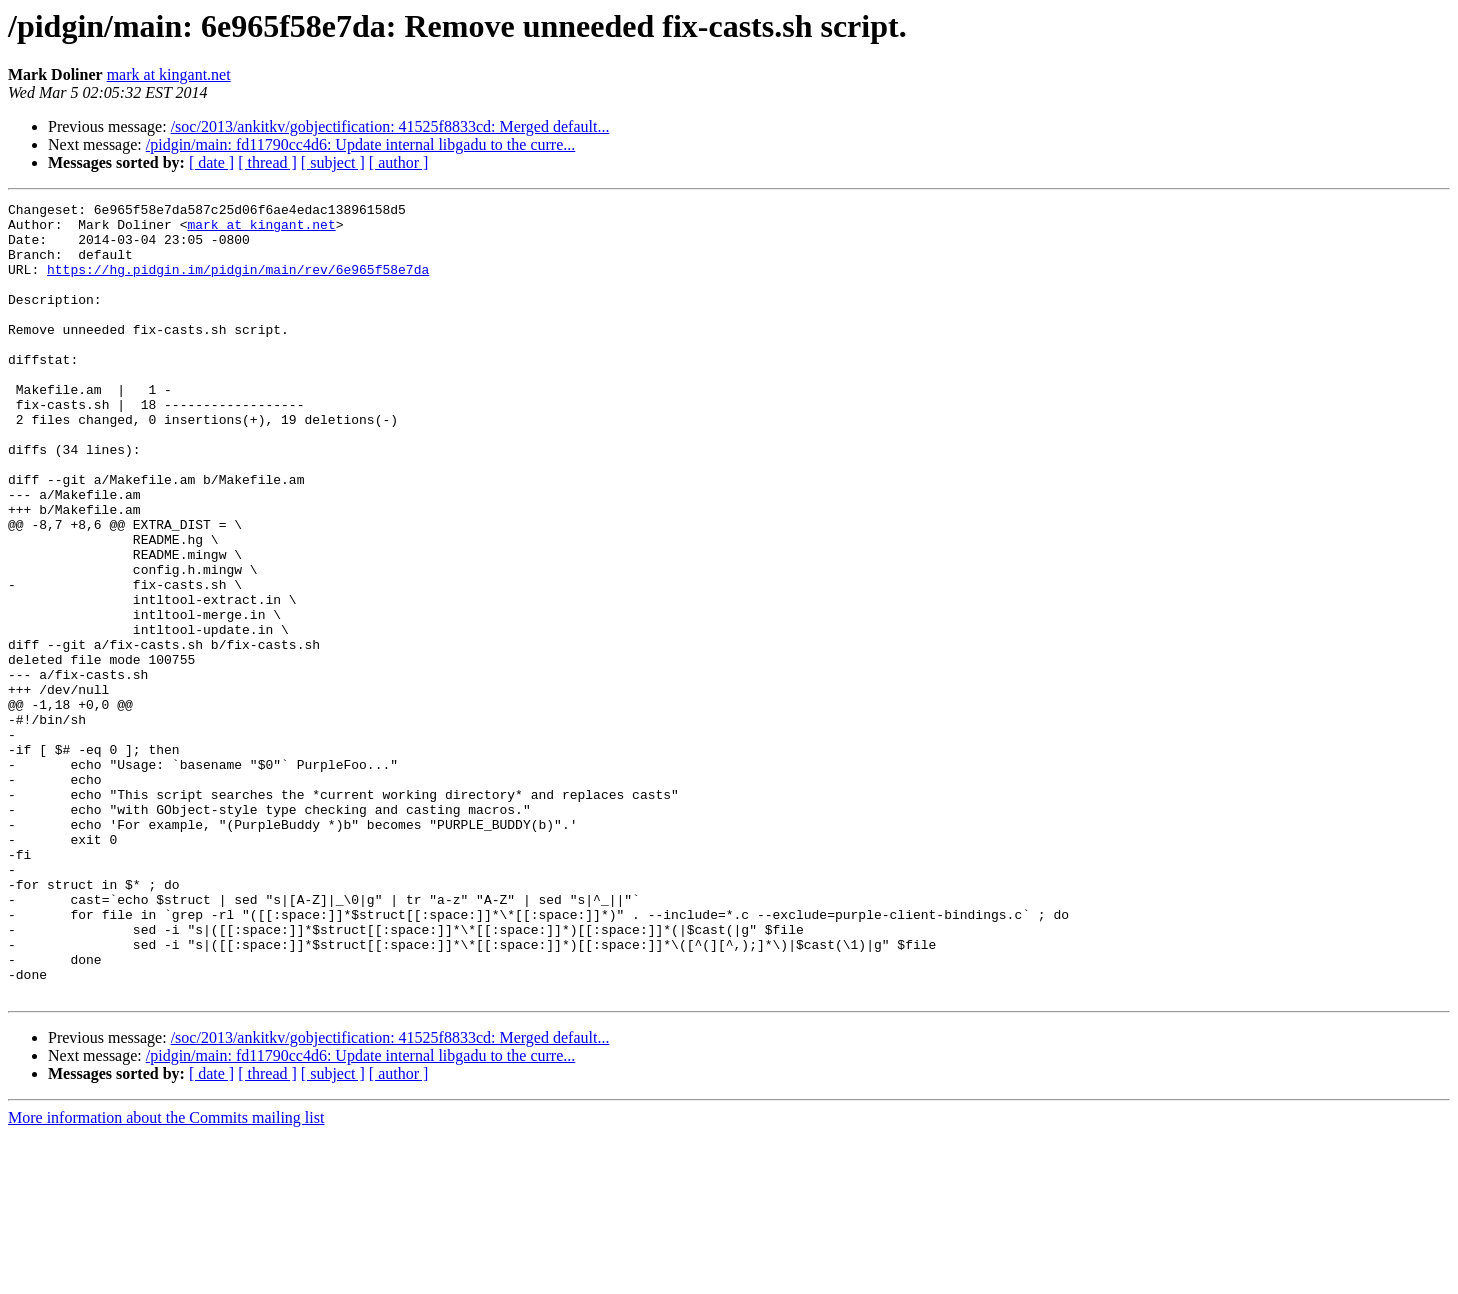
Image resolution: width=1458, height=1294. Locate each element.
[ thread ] (267, 162)
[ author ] (399, 162)
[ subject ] (333, 162)
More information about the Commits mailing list (166, 1276)
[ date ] (211, 162)
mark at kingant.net (169, 74)
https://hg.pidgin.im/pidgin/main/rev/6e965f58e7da (238, 284)
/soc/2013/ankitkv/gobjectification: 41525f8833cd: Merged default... (390, 126)
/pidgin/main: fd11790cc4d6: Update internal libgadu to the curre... (361, 144)
